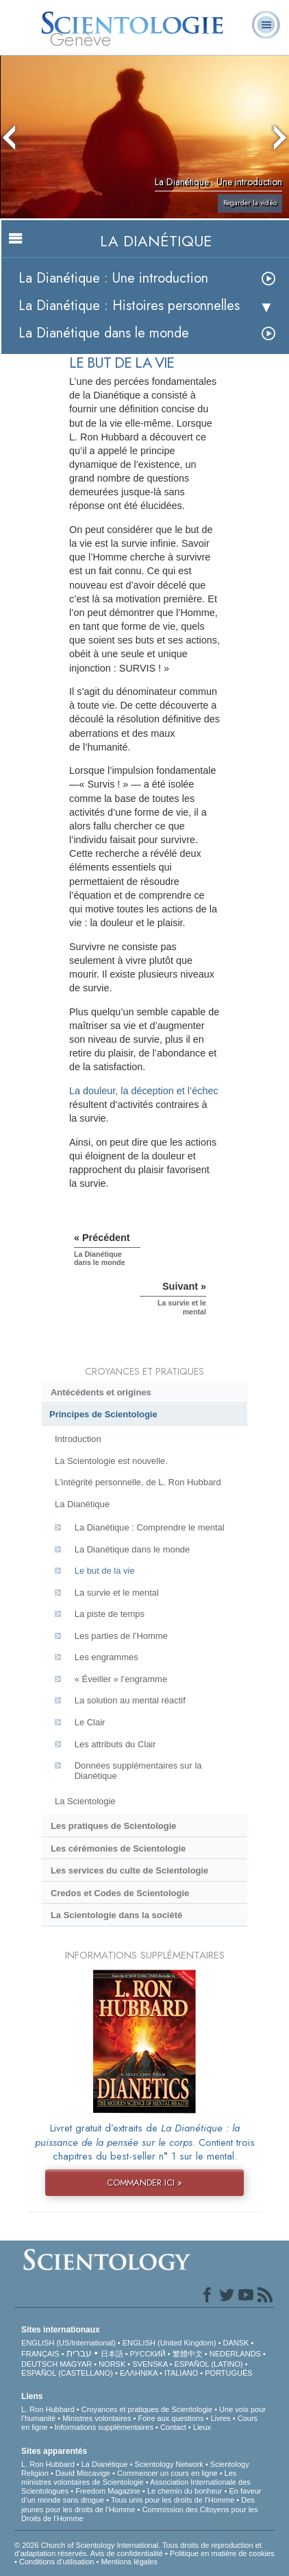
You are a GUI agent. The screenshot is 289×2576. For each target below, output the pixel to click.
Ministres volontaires (96, 2418)
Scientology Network (169, 2464)
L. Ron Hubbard (48, 2409)
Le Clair (90, 1722)
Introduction (78, 1439)
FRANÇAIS (40, 2354)
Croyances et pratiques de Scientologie (146, 2409)
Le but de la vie (105, 1570)
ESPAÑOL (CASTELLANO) (67, 2373)
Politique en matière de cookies (222, 2553)
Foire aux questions (170, 2418)
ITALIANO (181, 2373)
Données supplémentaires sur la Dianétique (138, 1770)
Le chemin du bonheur (186, 2491)
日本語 (112, 2354)
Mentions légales (129, 2561)
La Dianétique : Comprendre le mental (150, 1527)
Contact (173, 2427)
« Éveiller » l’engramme (121, 1679)
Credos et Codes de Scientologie (120, 1893)
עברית (79, 2353)
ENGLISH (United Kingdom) (169, 2343)
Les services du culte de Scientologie (129, 1870)
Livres (220, 2418)
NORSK (112, 2364)
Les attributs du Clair (115, 1744)
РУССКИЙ (148, 2354)
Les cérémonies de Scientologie (118, 1848)
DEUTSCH (39, 2364)
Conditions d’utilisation (56, 2561)
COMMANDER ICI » (144, 2182)
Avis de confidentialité (126, 2553)
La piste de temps (109, 1614)
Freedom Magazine (107, 2491)
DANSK (236, 2343)
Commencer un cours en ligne (167, 2473)
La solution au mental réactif (130, 1700)
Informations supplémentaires (104, 2427)
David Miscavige (82, 2473)
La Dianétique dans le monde (103, 333)
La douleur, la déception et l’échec (143, 1090)
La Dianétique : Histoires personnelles (129, 306)
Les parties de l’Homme (121, 1636)
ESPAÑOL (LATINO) (209, 2364)
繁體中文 (188, 2354)
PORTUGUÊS (228, 2373)
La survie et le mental (117, 1592)
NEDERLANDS (235, 2354)
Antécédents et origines (101, 1392)
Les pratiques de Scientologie (114, 1826)
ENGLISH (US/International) (68, 2343)
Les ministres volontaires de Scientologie (128, 2477)
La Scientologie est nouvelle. (111, 1461)
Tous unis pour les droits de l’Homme (172, 2500)
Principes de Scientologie (103, 1414)
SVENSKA (149, 2364)
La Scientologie (85, 1801)
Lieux (202, 2427)
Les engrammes (106, 1657)
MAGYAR (76, 2364)
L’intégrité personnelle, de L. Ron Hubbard (138, 1482)
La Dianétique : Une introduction (113, 278)
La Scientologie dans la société (116, 1915)
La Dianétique (82, 1504)
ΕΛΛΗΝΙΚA (139, 2373)
